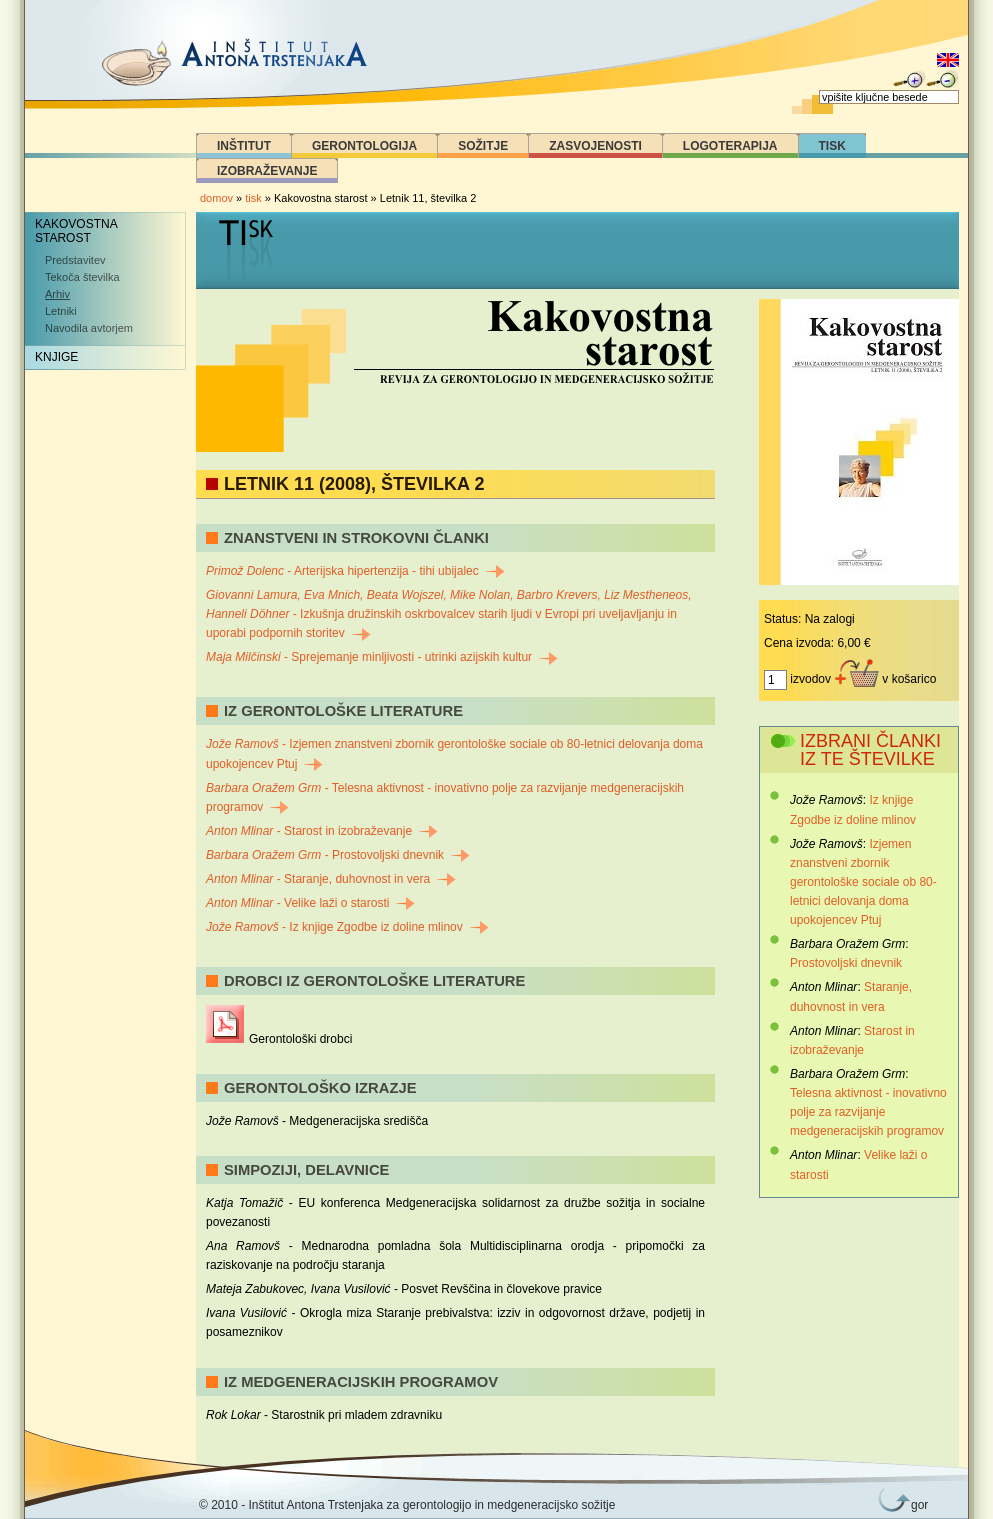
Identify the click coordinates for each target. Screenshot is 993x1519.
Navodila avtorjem (89, 328)
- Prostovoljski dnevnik (338, 855)
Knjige (56, 357)
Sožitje (483, 146)
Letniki (61, 311)
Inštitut (244, 146)
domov (216, 198)
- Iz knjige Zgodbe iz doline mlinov (347, 927)
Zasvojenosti (595, 146)
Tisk (832, 146)
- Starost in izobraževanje (322, 831)
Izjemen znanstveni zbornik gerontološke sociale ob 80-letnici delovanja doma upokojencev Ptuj (863, 882)
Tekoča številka (82, 277)
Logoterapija (730, 146)
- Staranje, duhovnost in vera (331, 879)
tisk (253, 198)
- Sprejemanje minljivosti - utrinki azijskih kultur (382, 657)
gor (916, 1505)
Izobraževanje (267, 171)
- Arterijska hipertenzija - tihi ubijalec (355, 571)
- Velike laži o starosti (310, 903)
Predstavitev (75, 260)
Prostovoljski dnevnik (846, 963)
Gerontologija (364, 146)
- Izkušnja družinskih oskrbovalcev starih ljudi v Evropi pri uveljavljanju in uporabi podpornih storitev (449, 614)
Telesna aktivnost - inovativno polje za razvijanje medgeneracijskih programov (868, 1112)
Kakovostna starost (76, 231)
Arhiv (57, 294)
